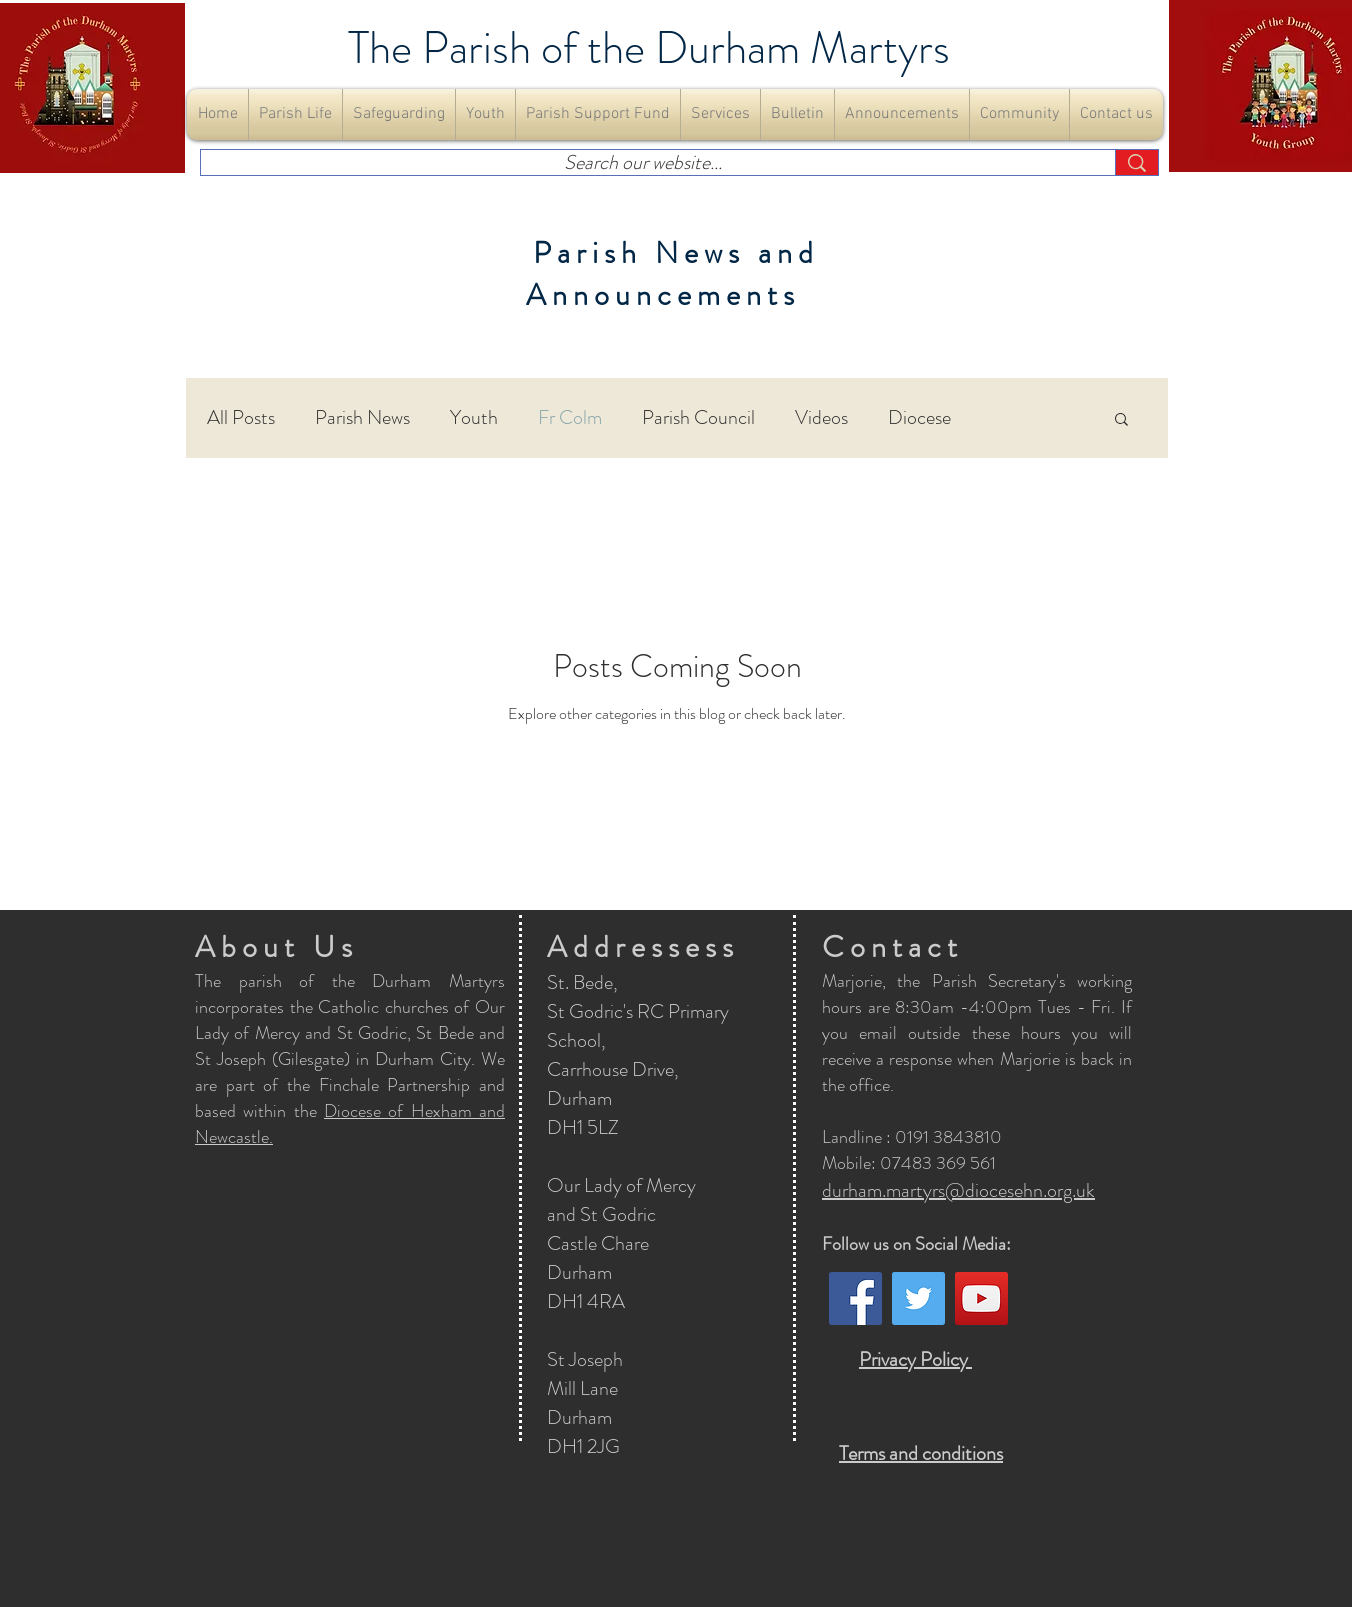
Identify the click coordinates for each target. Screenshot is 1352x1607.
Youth (474, 418)
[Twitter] (918, 1298)
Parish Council (698, 418)
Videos (821, 418)
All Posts (241, 418)
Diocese (919, 418)
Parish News (362, 418)
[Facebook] (855, 1298)
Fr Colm (570, 418)
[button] (295, 114)
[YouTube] (981, 1298)
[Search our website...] (643, 163)
